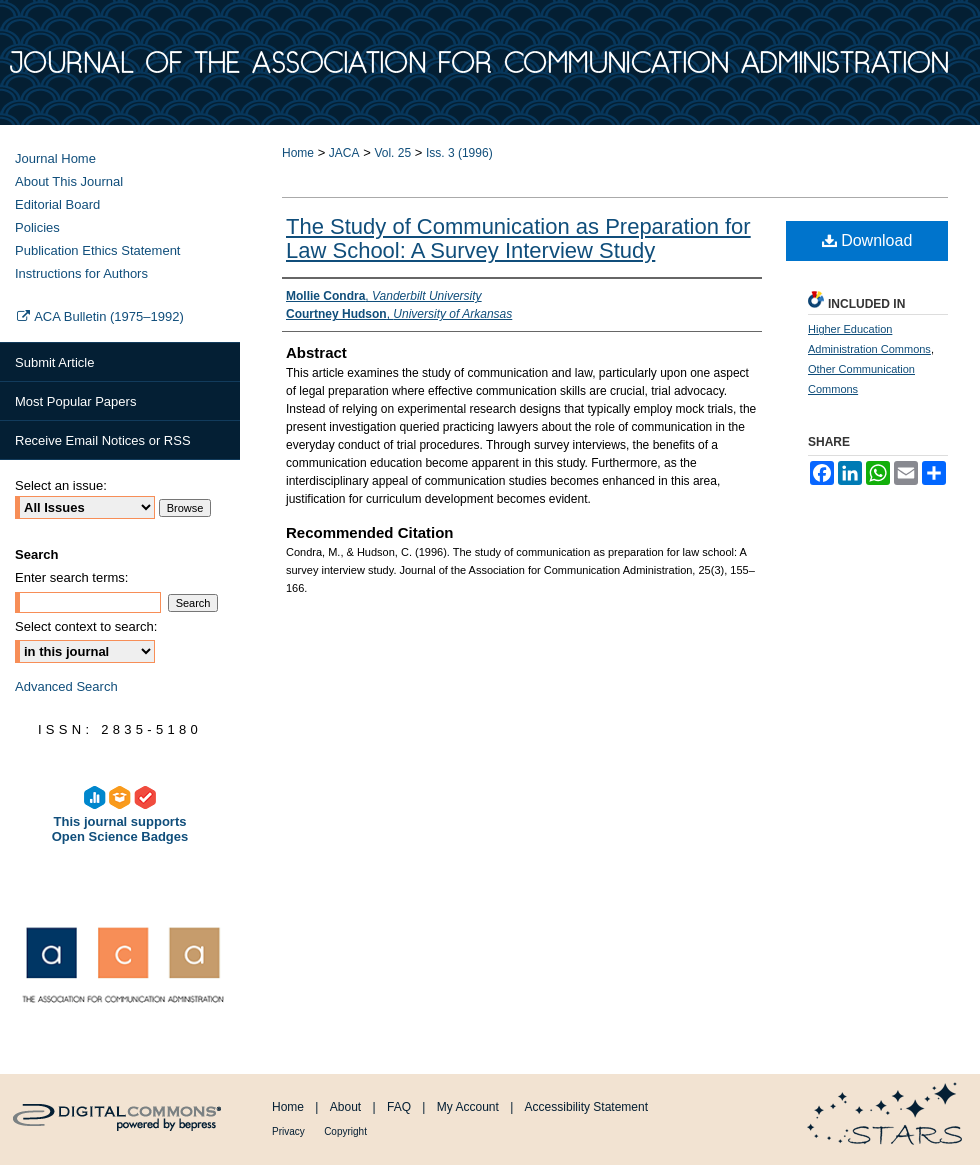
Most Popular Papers (75, 401)
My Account (468, 1107)
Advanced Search (66, 686)
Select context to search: (86, 626)
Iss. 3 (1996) (459, 153)
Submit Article (54, 362)
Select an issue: (61, 485)
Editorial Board (57, 204)
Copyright (345, 1131)
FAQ (399, 1107)
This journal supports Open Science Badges (120, 805)
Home (298, 153)
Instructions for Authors (81, 273)
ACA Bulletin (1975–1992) (99, 316)
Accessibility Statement (586, 1107)
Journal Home (55, 158)
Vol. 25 (392, 153)
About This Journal (69, 181)
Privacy (288, 1131)
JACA (344, 153)
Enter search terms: (71, 577)
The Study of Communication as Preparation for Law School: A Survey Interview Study (518, 238)
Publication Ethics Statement (97, 250)
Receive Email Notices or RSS (103, 440)
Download (867, 240)
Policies (37, 227)
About (345, 1107)
